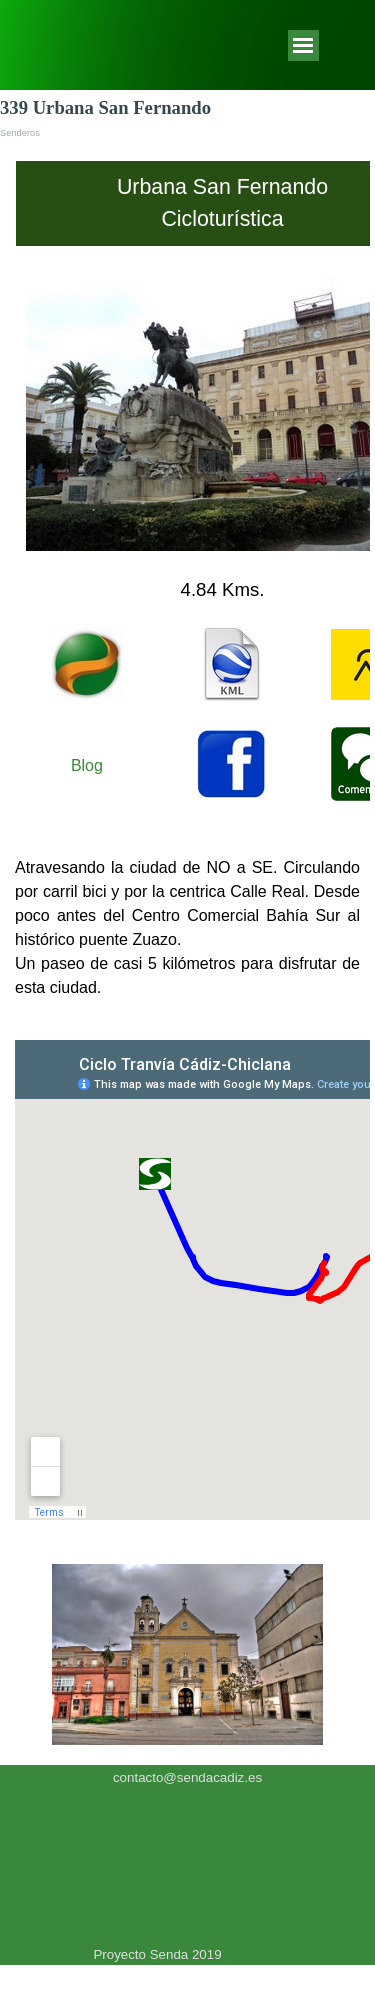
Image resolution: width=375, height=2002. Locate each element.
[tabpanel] (187, 488)
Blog (87, 765)
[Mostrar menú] (303, 45)
